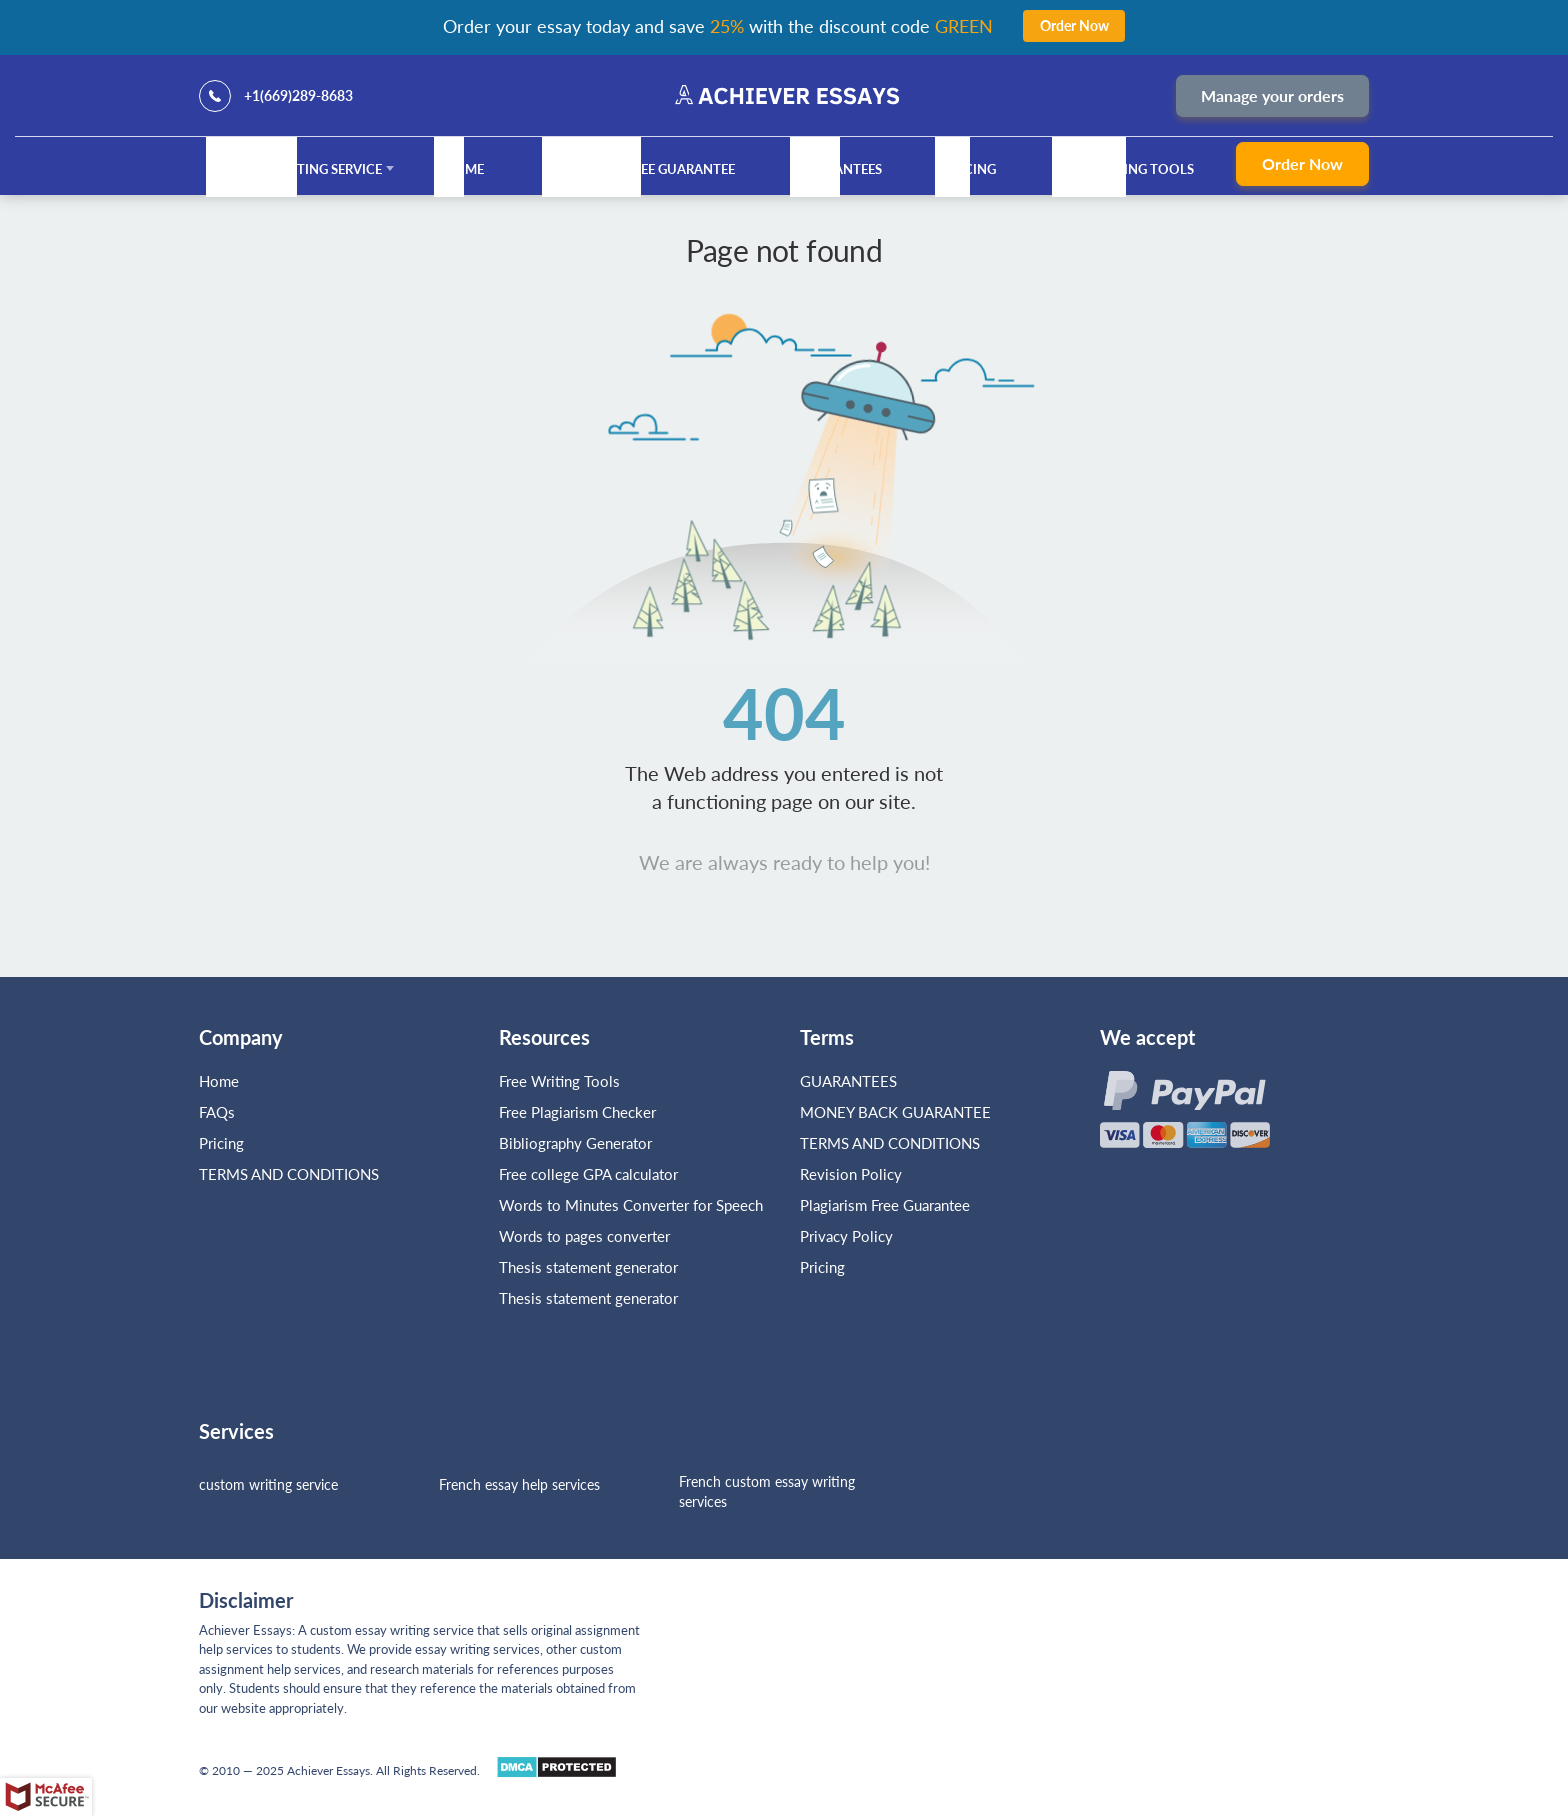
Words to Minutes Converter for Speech (631, 1205)
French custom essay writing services (767, 1491)
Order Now (1302, 163)
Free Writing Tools (1126, 169)
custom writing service (268, 1484)
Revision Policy (851, 1174)
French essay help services (519, 1484)
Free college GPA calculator (588, 1174)
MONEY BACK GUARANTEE (895, 1112)
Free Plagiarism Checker (577, 1112)
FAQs (217, 1112)
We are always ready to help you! (784, 862)
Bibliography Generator (575, 1143)
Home (464, 169)
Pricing (970, 169)
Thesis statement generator (588, 1267)
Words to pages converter (584, 1236)
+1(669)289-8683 (298, 95)
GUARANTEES (840, 169)
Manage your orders (1272, 95)
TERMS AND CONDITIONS (291, 1174)
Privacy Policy (846, 1236)
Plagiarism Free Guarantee (640, 169)
